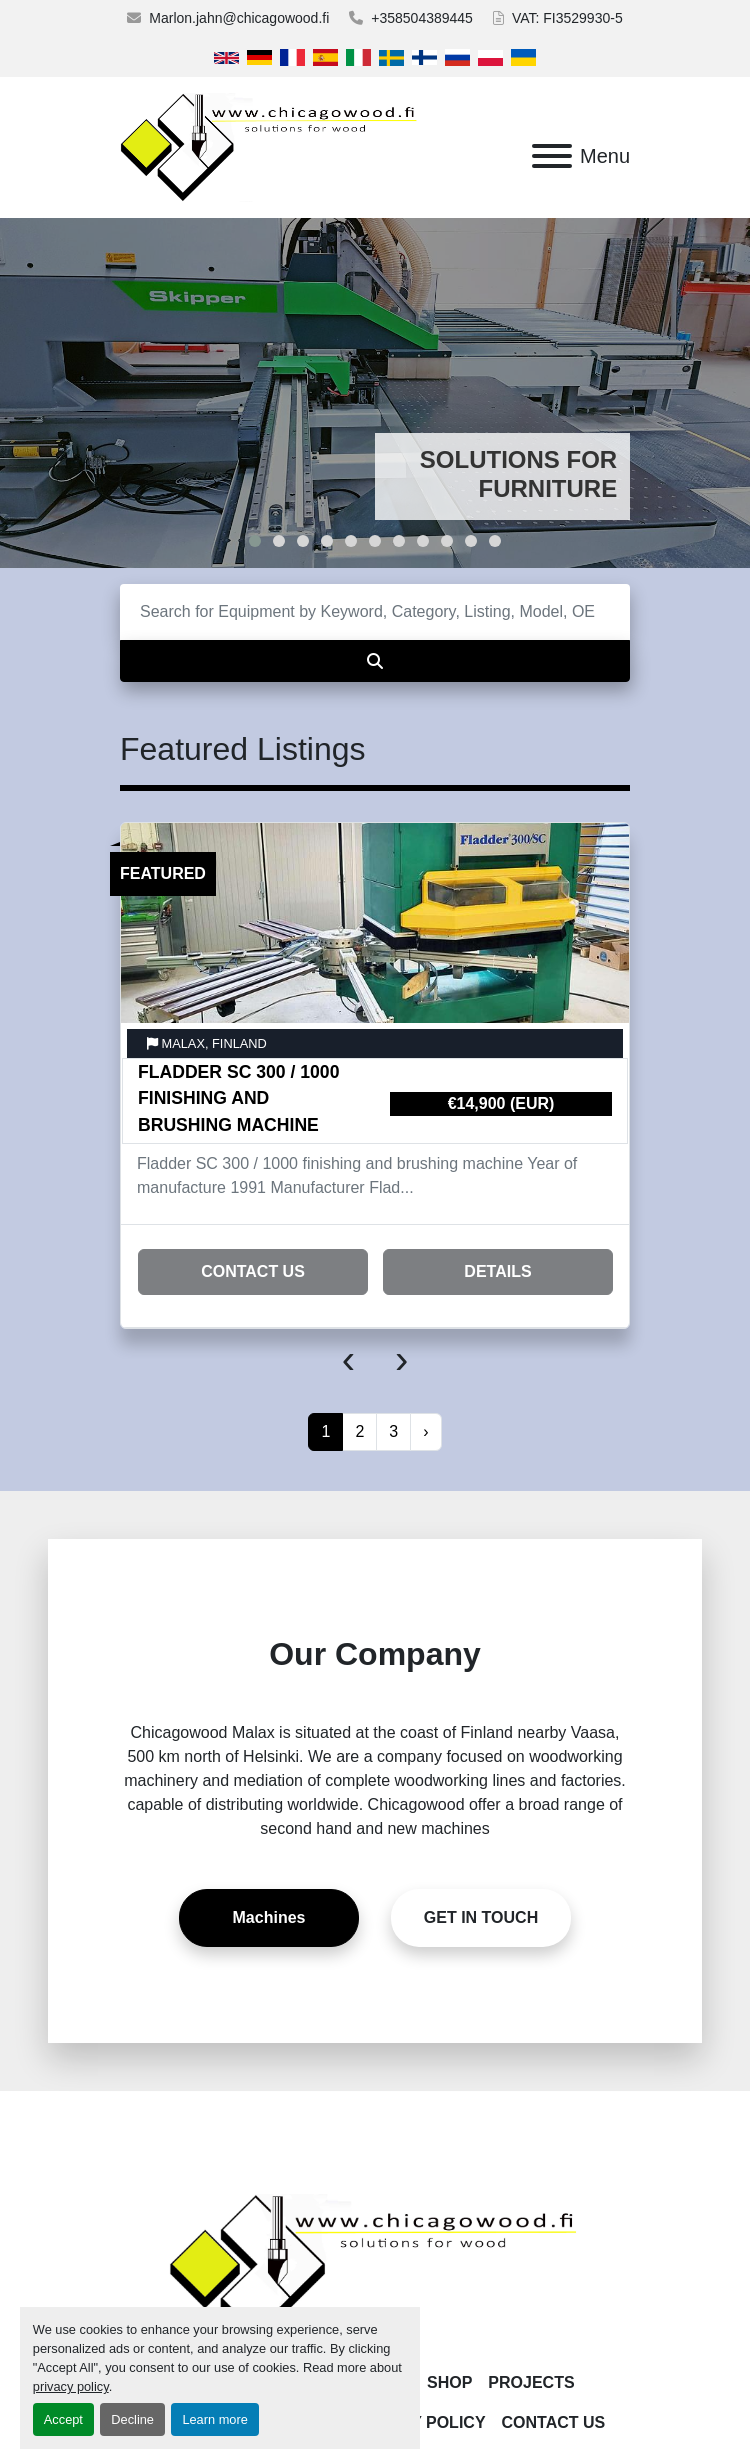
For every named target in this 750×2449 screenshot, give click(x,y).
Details (497, 1271)
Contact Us (253, 1271)
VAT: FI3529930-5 (567, 18)
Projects (531, 2382)
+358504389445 (422, 18)
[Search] (375, 612)
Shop (449, 2382)
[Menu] (552, 156)
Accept (63, 2419)
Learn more (214, 2419)
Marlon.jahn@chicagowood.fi (239, 18)
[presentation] (348, 1359)
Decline (132, 2419)
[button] (255, 541)
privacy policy (71, 2386)
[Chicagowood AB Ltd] (375, 2267)
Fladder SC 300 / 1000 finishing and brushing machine (238, 1098)
